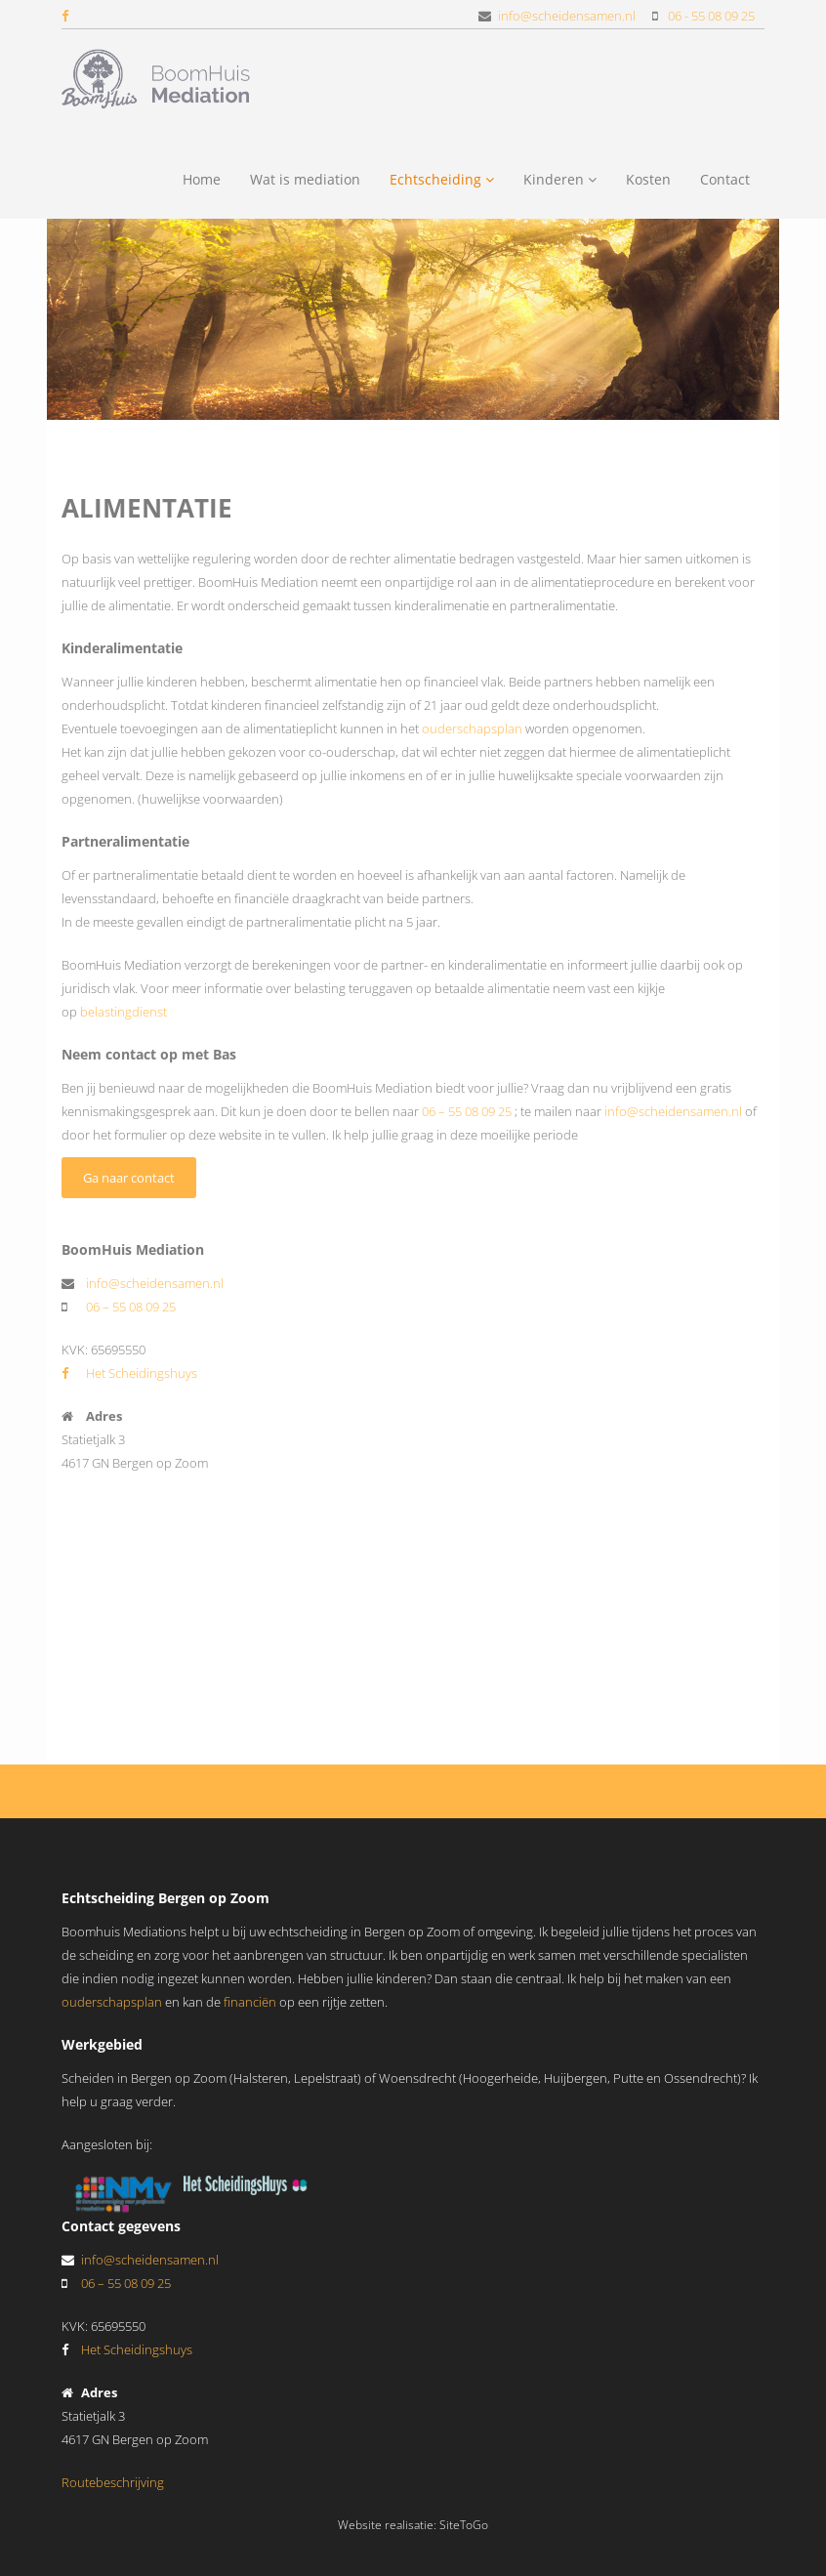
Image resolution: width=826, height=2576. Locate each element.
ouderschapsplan (473, 728)
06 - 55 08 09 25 (711, 15)
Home (202, 179)
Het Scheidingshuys (129, 1373)
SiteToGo (463, 2524)
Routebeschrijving (113, 2482)
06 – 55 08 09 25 (467, 1111)
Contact (725, 179)
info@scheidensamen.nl (567, 15)
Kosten (648, 179)
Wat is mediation (305, 179)
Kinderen (560, 179)
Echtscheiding (442, 179)
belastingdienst (123, 1011)
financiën (250, 2002)
